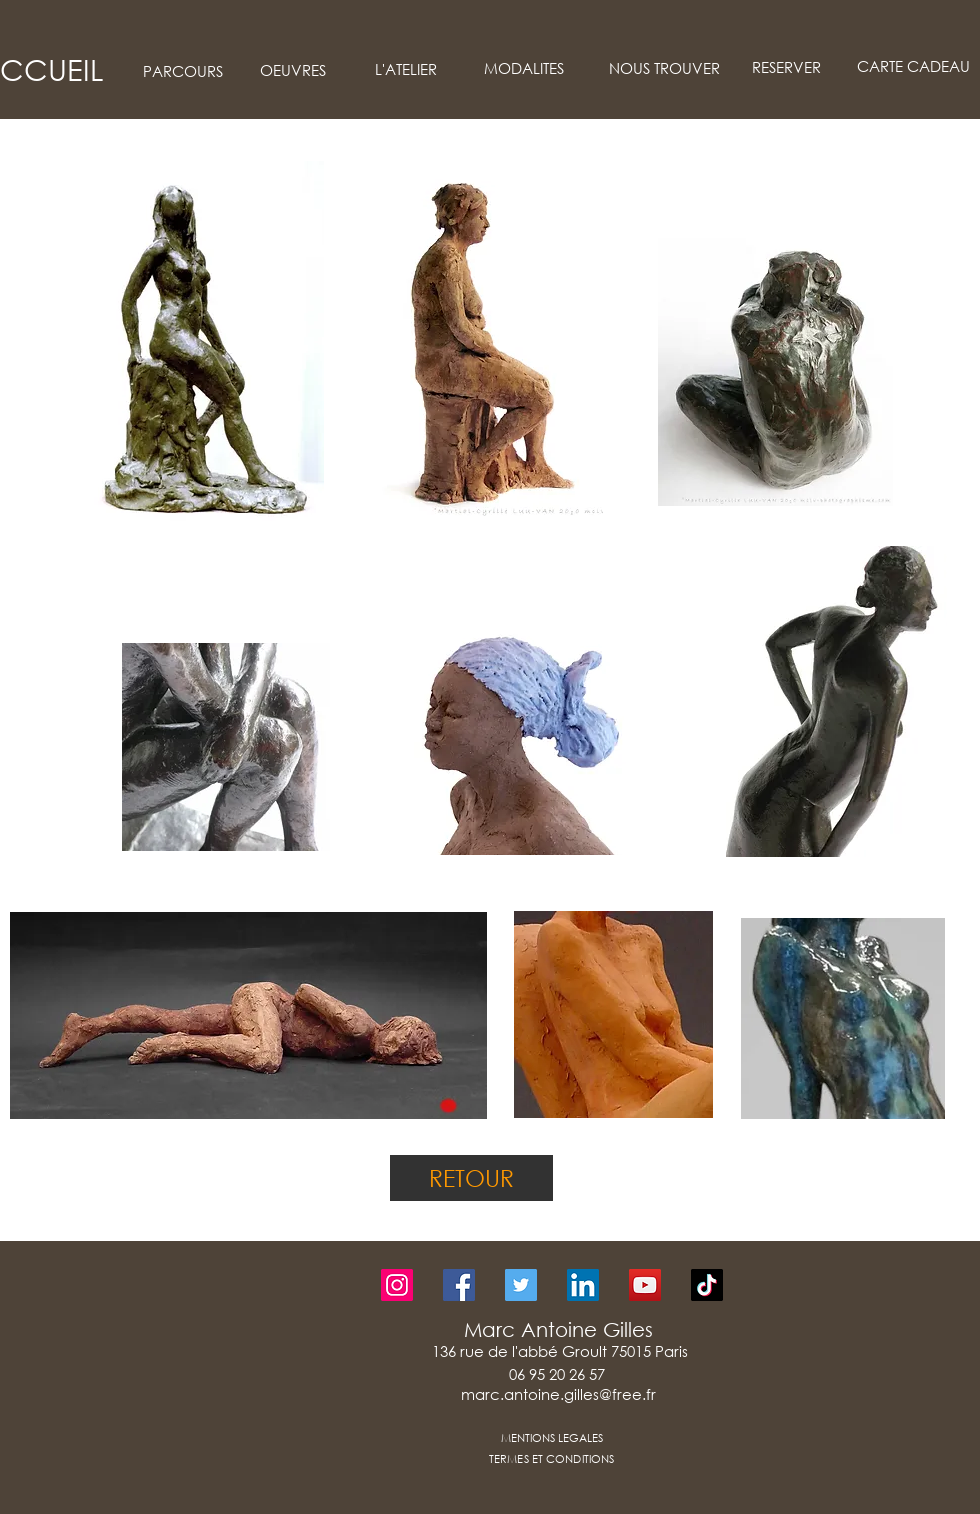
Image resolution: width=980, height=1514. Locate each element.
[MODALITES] (524, 68)
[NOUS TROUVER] (664, 68)
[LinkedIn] (583, 1285)
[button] (191, 341)
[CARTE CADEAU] (913, 66)
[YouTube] (645, 1285)
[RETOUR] (471, 1178)
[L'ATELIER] (406, 69)
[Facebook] (459, 1285)
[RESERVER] (786, 67)
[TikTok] (707, 1285)
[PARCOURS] (182, 71)
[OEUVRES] (293, 70)
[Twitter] (521, 1285)
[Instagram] (397, 1285)
